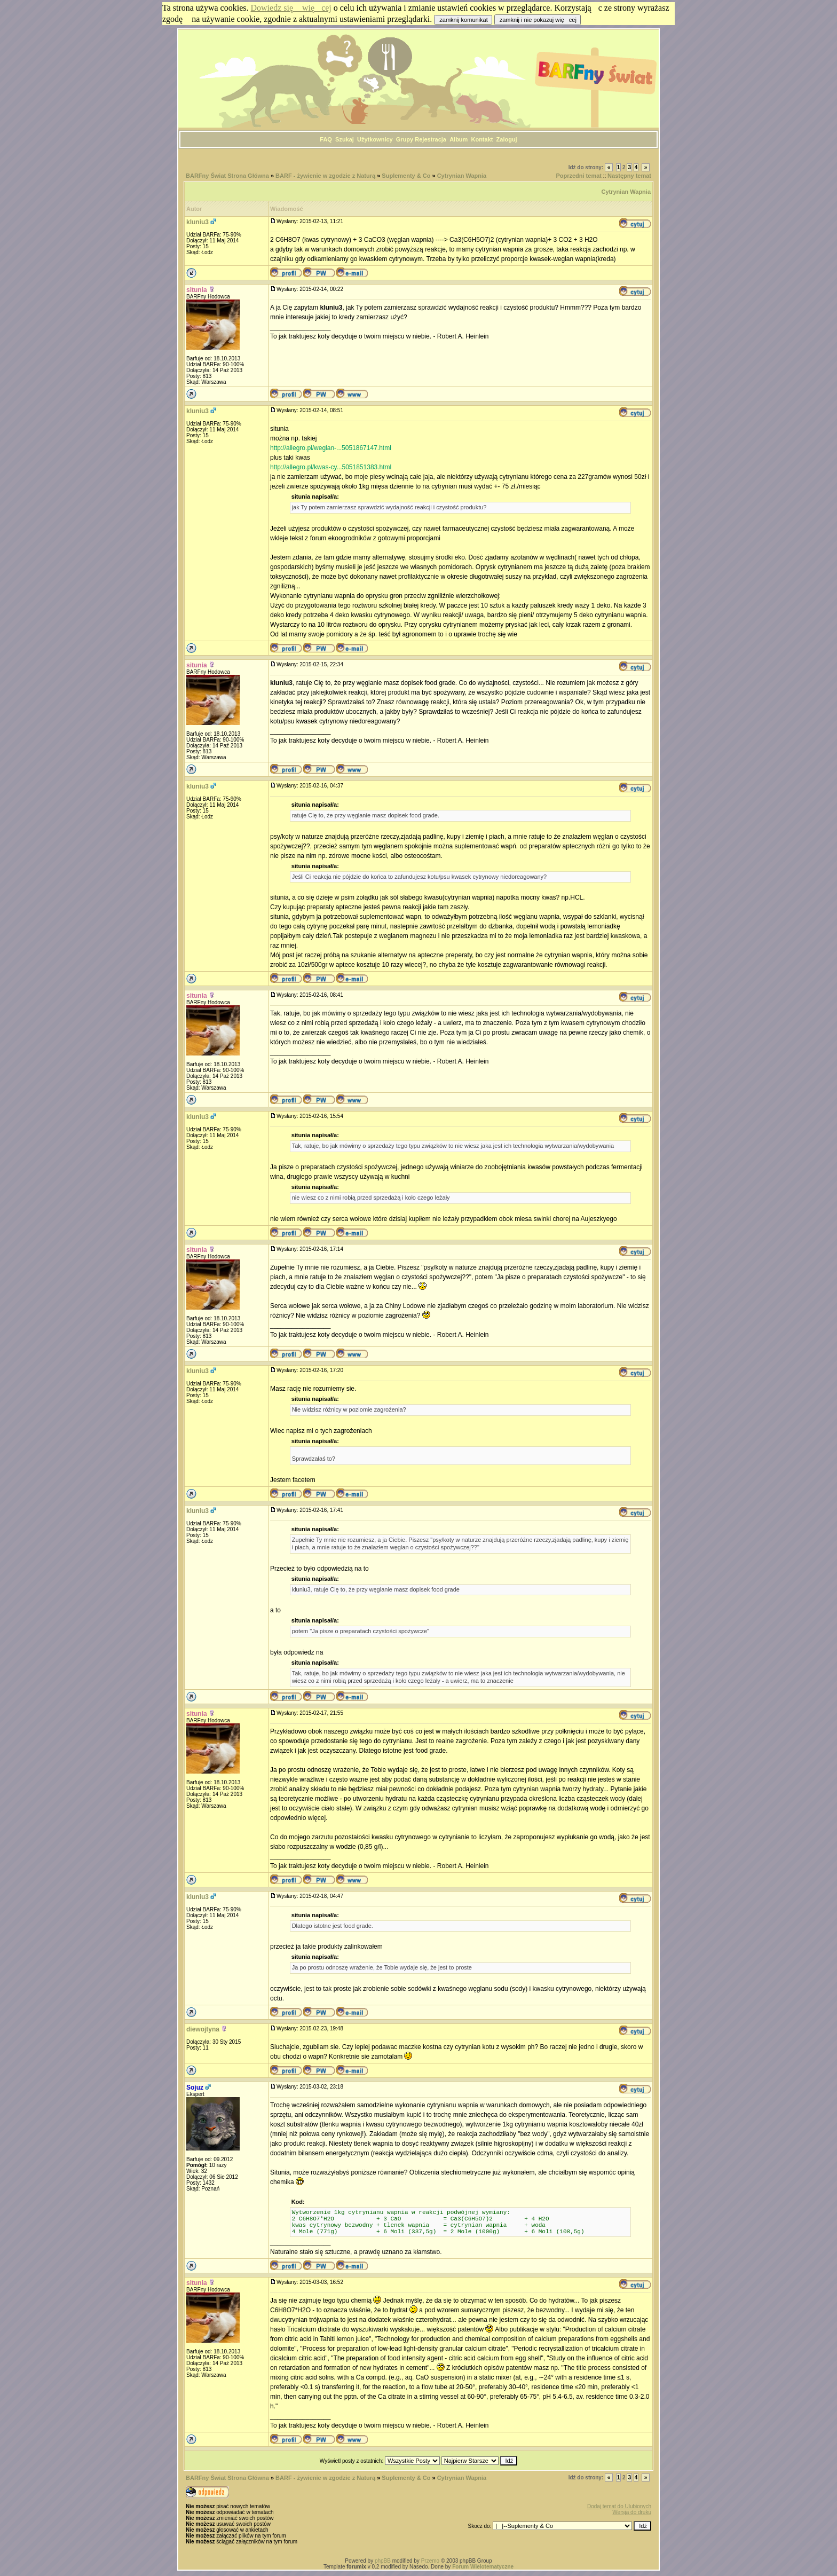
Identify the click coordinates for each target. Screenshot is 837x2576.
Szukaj (344, 139)
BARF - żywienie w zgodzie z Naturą (325, 175)
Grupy (404, 139)
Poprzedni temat (579, 175)
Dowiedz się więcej (291, 7)
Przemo (430, 2561)
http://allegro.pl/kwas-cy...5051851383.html (330, 467)
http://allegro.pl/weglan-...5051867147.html (330, 448)
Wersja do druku (631, 2512)
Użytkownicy (375, 139)
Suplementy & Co (406, 175)
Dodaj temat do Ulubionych (619, 2506)
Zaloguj (506, 139)
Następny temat (629, 175)
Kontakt (482, 139)
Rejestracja (430, 139)
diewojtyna (202, 2029)
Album (458, 139)
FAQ (326, 139)
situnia (196, 290)
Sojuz (194, 2087)
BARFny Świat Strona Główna (227, 175)
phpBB (383, 2561)
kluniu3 (197, 222)
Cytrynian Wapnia (462, 175)
